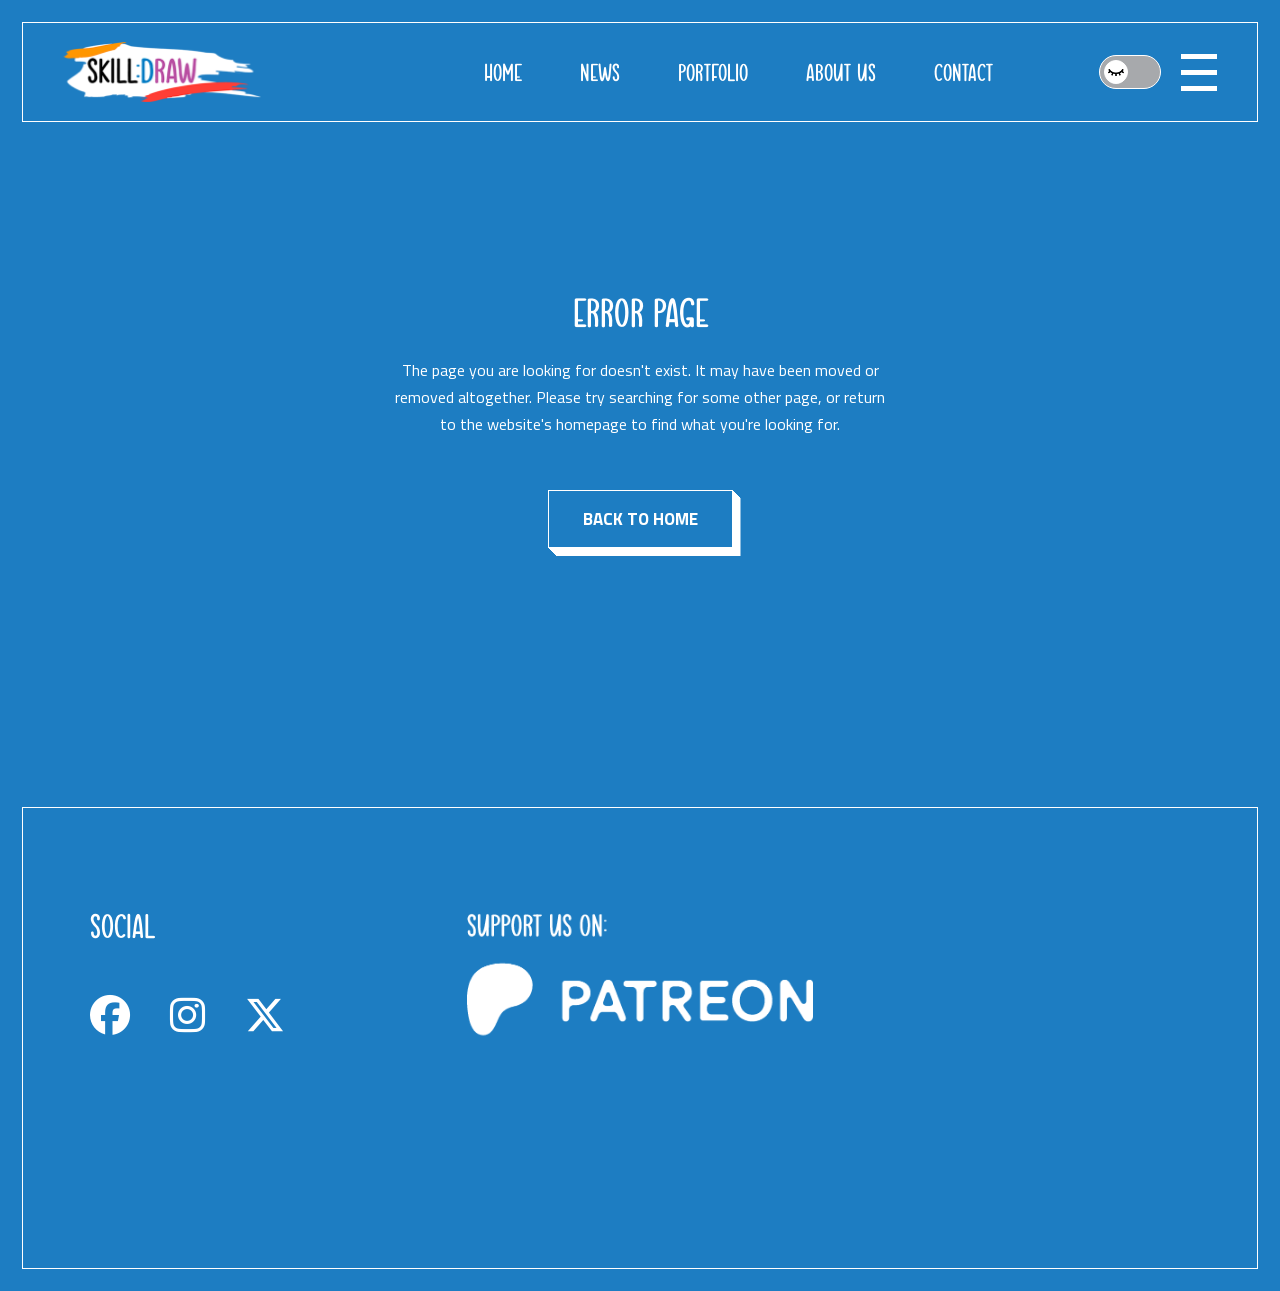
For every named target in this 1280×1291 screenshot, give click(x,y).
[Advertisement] (1016, 1038)
